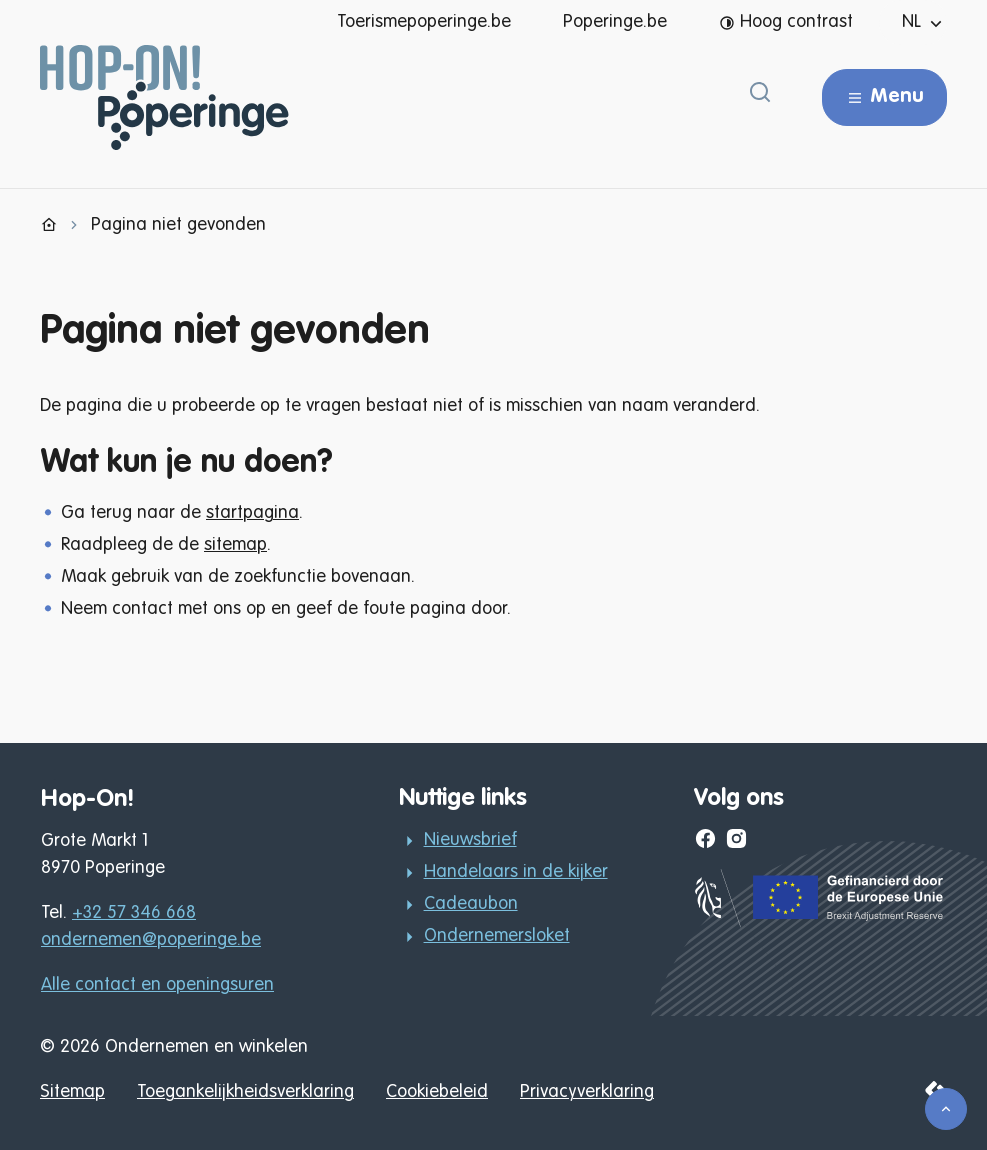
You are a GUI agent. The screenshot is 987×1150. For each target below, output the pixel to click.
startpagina (252, 513)
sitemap (235, 545)
